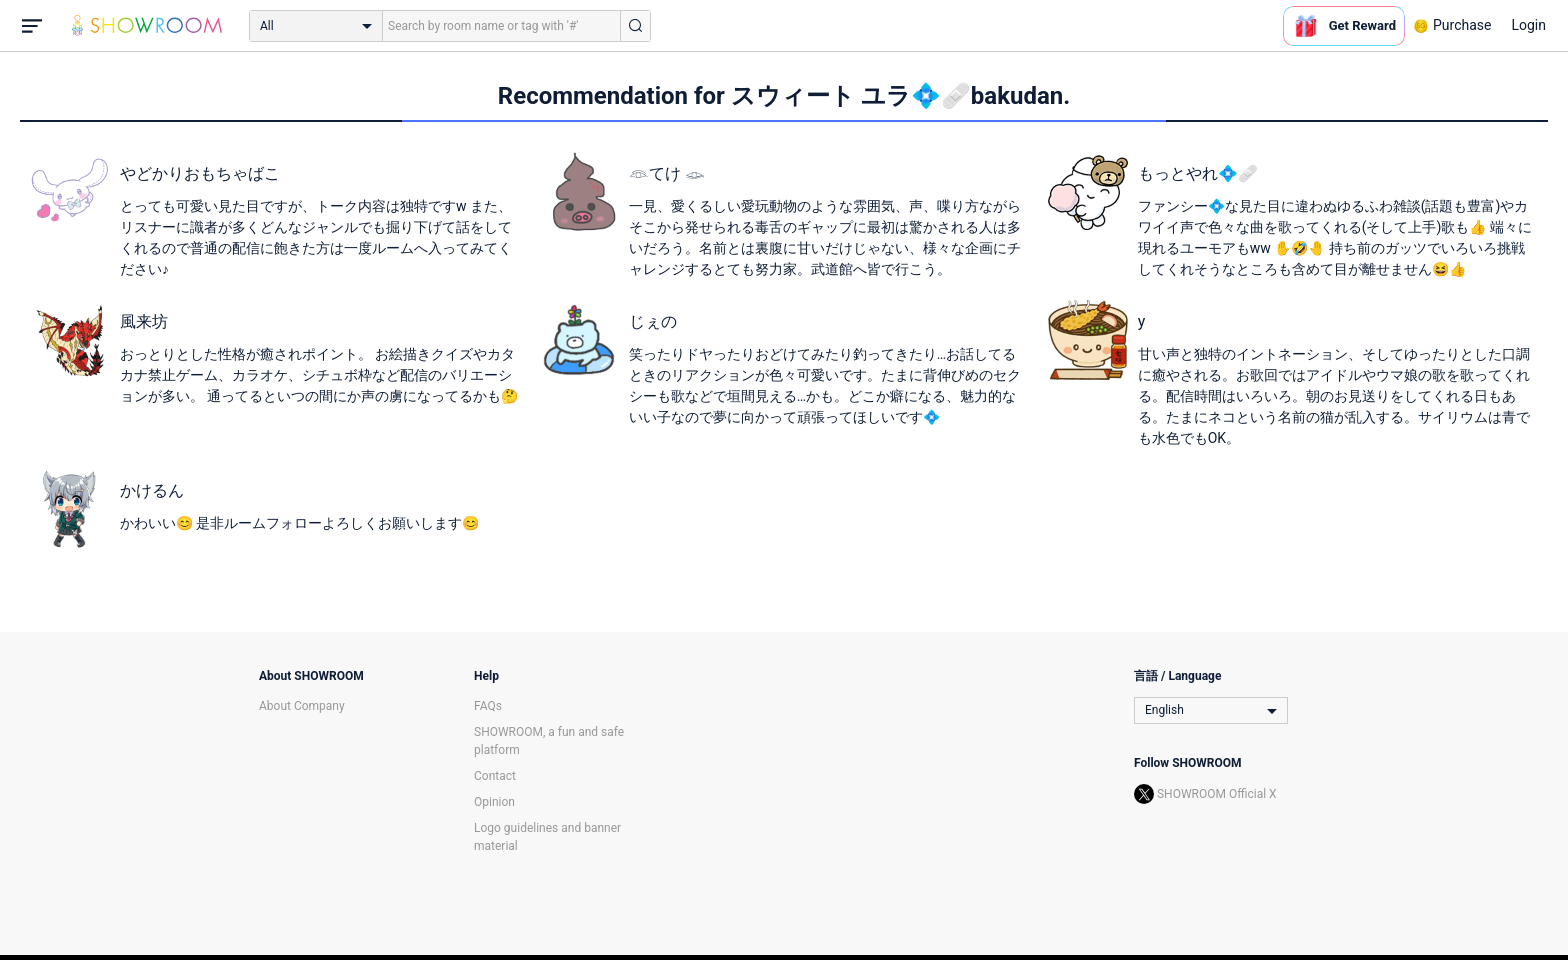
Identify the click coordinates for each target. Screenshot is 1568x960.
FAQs (488, 706)
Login (1528, 25)
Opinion (494, 802)
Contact (495, 776)
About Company (302, 706)
